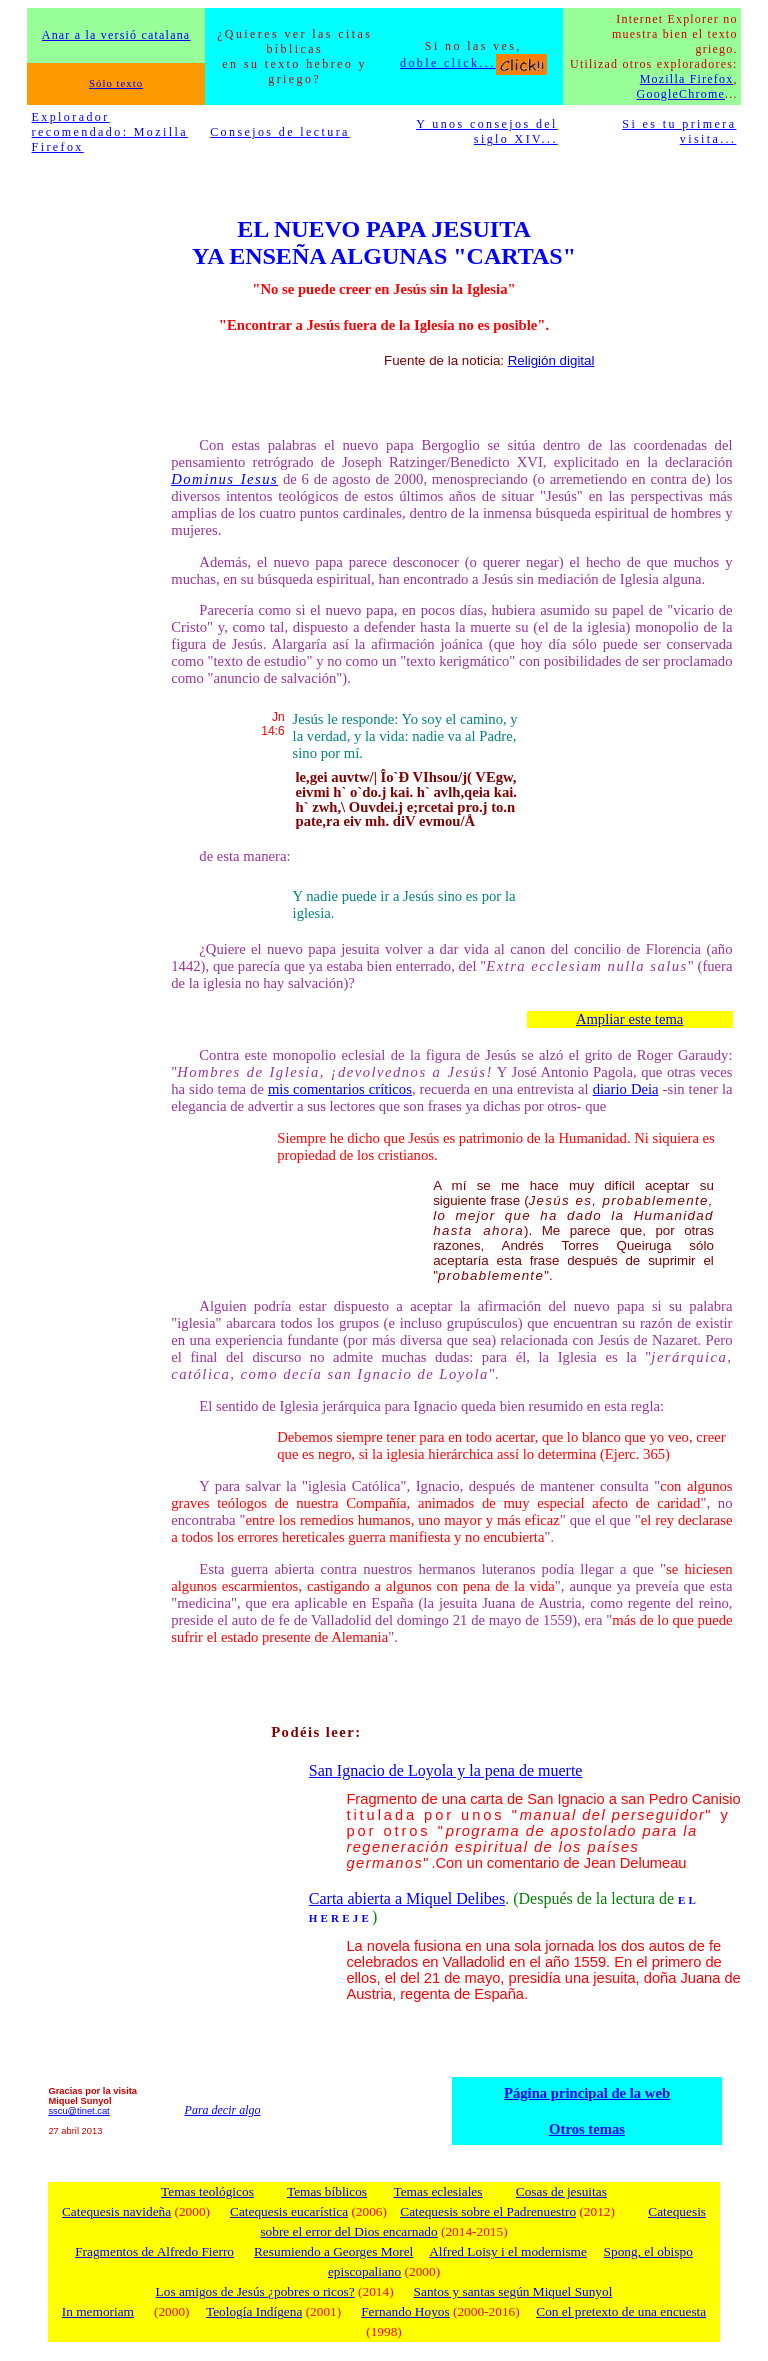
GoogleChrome (681, 94)
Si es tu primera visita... (679, 131)
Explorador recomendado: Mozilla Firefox (110, 132)
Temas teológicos (207, 2191)
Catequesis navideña (116, 2211)
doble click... (473, 63)
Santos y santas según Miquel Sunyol (513, 2291)
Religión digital (551, 360)
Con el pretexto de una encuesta (621, 2311)
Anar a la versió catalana (116, 35)
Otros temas (587, 2129)
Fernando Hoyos (405, 2311)
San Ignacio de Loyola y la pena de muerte (446, 1770)
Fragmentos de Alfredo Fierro (154, 2251)
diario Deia (626, 1089)
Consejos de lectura (280, 132)
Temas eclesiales (437, 2191)
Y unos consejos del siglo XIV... (486, 131)
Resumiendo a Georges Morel (333, 2251)
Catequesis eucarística (289, 2211)
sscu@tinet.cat (78, 2111)
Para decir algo (223, 2110)
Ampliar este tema (629, 1019)
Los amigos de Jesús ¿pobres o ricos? (255, 2291)
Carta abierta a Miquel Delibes (407, 1898)
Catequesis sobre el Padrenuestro (488, 2211)
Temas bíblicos (327, 2191)
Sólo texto (116, 83)
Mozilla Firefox (687, 79)
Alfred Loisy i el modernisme (508, 2251)
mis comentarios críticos (340, 1089)
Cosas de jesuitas (561, 2191)
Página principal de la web (587, 2093)
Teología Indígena (254, 2311)
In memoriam (98, 2311)
